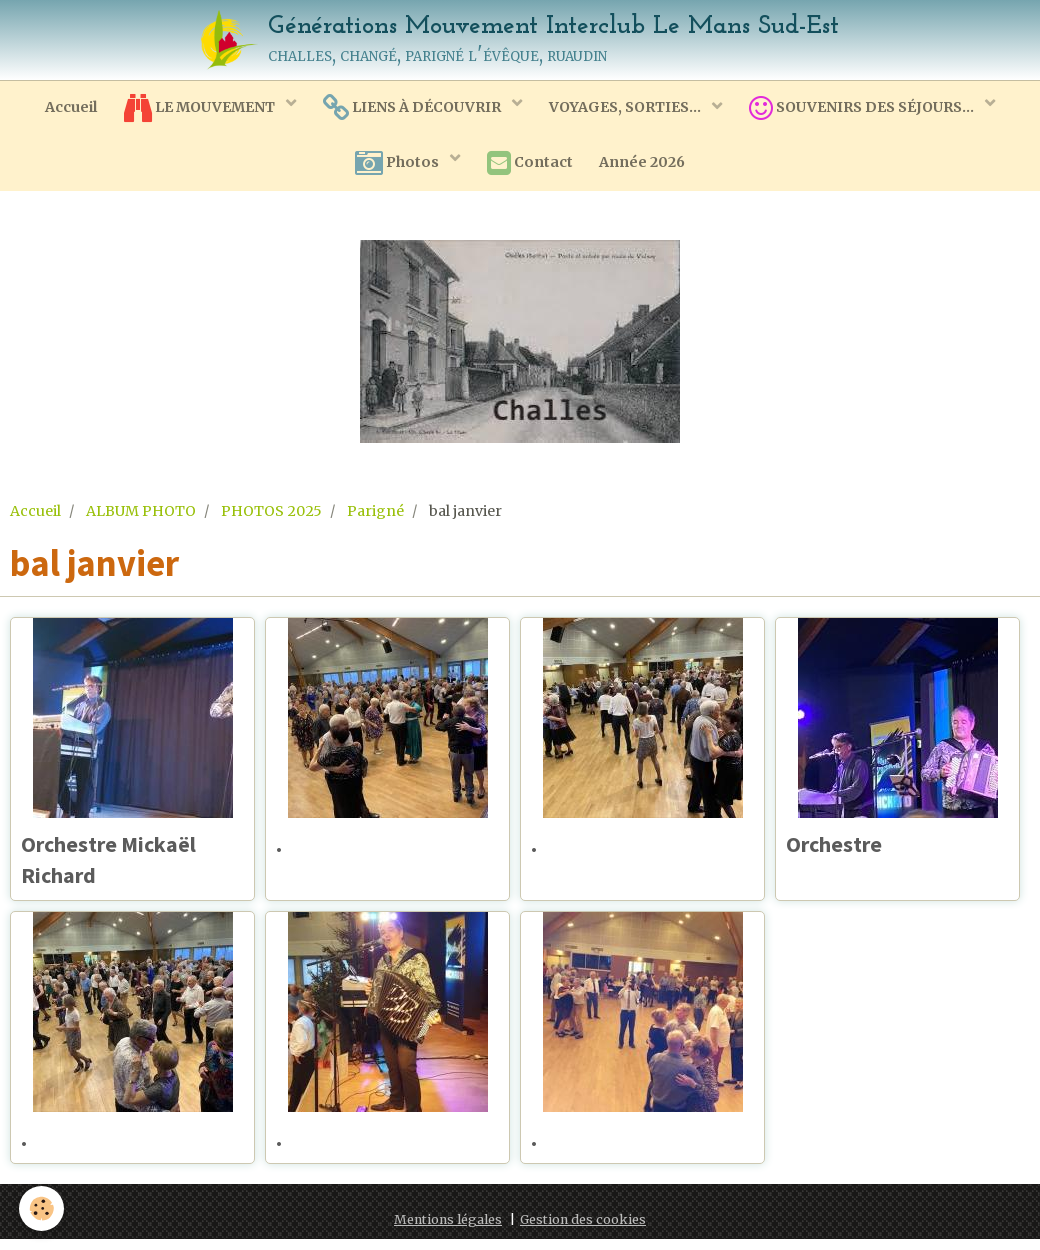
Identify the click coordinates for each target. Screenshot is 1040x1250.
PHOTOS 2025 (271, 517)
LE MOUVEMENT (198, 110)
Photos (394, 168)
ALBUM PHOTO (141, 517)
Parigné (375, 517)
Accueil (65, 109)
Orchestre (840, 851)
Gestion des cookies (583, 1230)
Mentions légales (448, 1230)
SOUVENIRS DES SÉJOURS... (869, 110)
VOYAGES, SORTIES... (629, 109)
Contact (530, 168)
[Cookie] (42, 1208)
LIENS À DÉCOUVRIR (413, 110)
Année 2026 (646, 167)
